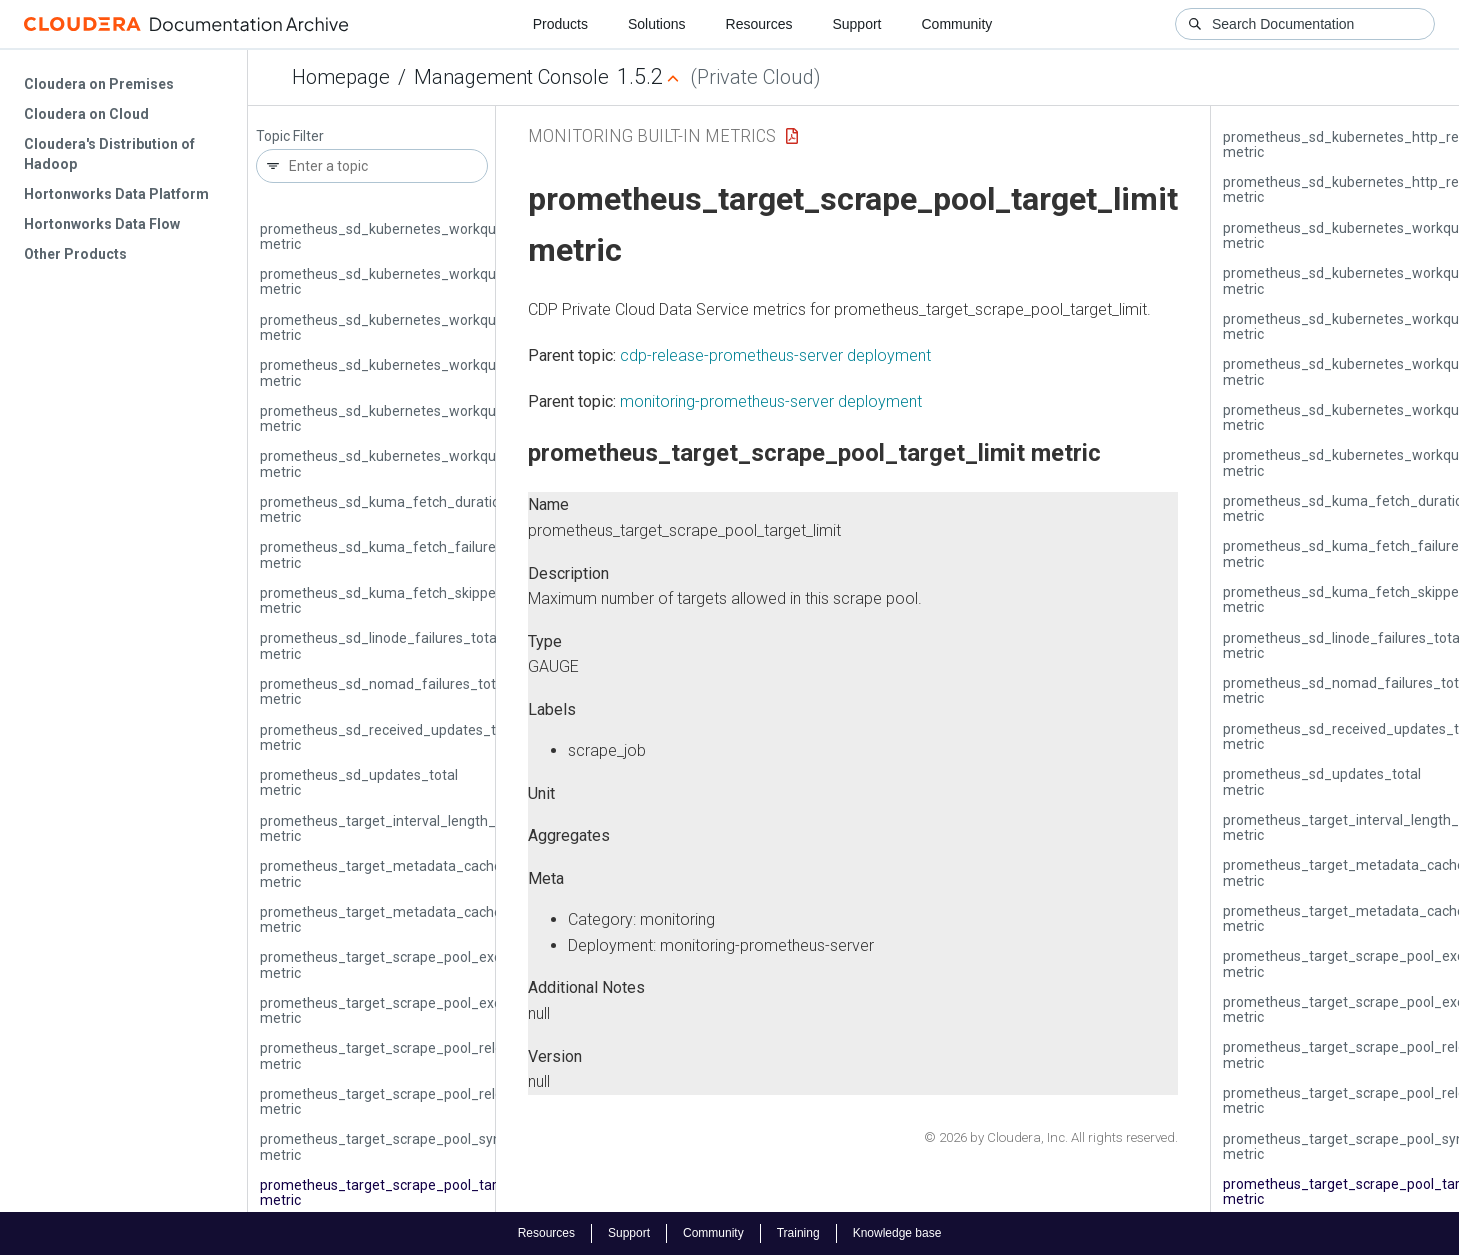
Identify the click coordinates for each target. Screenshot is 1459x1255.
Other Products (75, 254)
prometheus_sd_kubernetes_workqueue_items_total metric (430, 281)
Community (957, 24)
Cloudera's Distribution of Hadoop (109, 154)
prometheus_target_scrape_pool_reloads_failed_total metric (433, 1055)
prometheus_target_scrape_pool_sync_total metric (402, 1146)
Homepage (341, 77)
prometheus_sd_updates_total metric (359, 782)
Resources (759, 24)
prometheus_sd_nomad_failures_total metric (383, 691)
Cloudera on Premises (99, 84)
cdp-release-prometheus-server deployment (775, 355)
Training (798, 1233)
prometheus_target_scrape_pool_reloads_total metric (411, 1101)
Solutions (657, 24)
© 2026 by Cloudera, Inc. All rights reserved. (1051, 1137)
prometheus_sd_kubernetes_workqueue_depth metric (412, 236)
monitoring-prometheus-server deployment (771, 401)
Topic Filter (290, 136)
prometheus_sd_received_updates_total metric (390, 737)
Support (856, 24)
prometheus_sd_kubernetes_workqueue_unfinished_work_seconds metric (477, 418)
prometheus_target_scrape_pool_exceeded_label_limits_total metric (459, 964)
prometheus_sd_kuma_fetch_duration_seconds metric (414, 509)
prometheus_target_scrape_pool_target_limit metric (406, 1192)
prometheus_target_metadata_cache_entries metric (407, 919)
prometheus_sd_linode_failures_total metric (380, 645)
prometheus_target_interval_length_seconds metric (404, 828)
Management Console (511, 77)
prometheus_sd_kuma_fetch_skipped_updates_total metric (430, 600)
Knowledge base (897, 1233)
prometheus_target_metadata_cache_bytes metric (402, 873)
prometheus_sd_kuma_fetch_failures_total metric (400, 554)
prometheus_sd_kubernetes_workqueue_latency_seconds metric (447, 327)
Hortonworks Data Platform (116, 194)
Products (560, 24)
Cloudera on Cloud (86, 114)
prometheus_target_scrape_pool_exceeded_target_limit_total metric (460, 1010)
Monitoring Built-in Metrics (652, 135)
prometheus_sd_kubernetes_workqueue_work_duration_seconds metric (470, 463)
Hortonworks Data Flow (102, 224)
